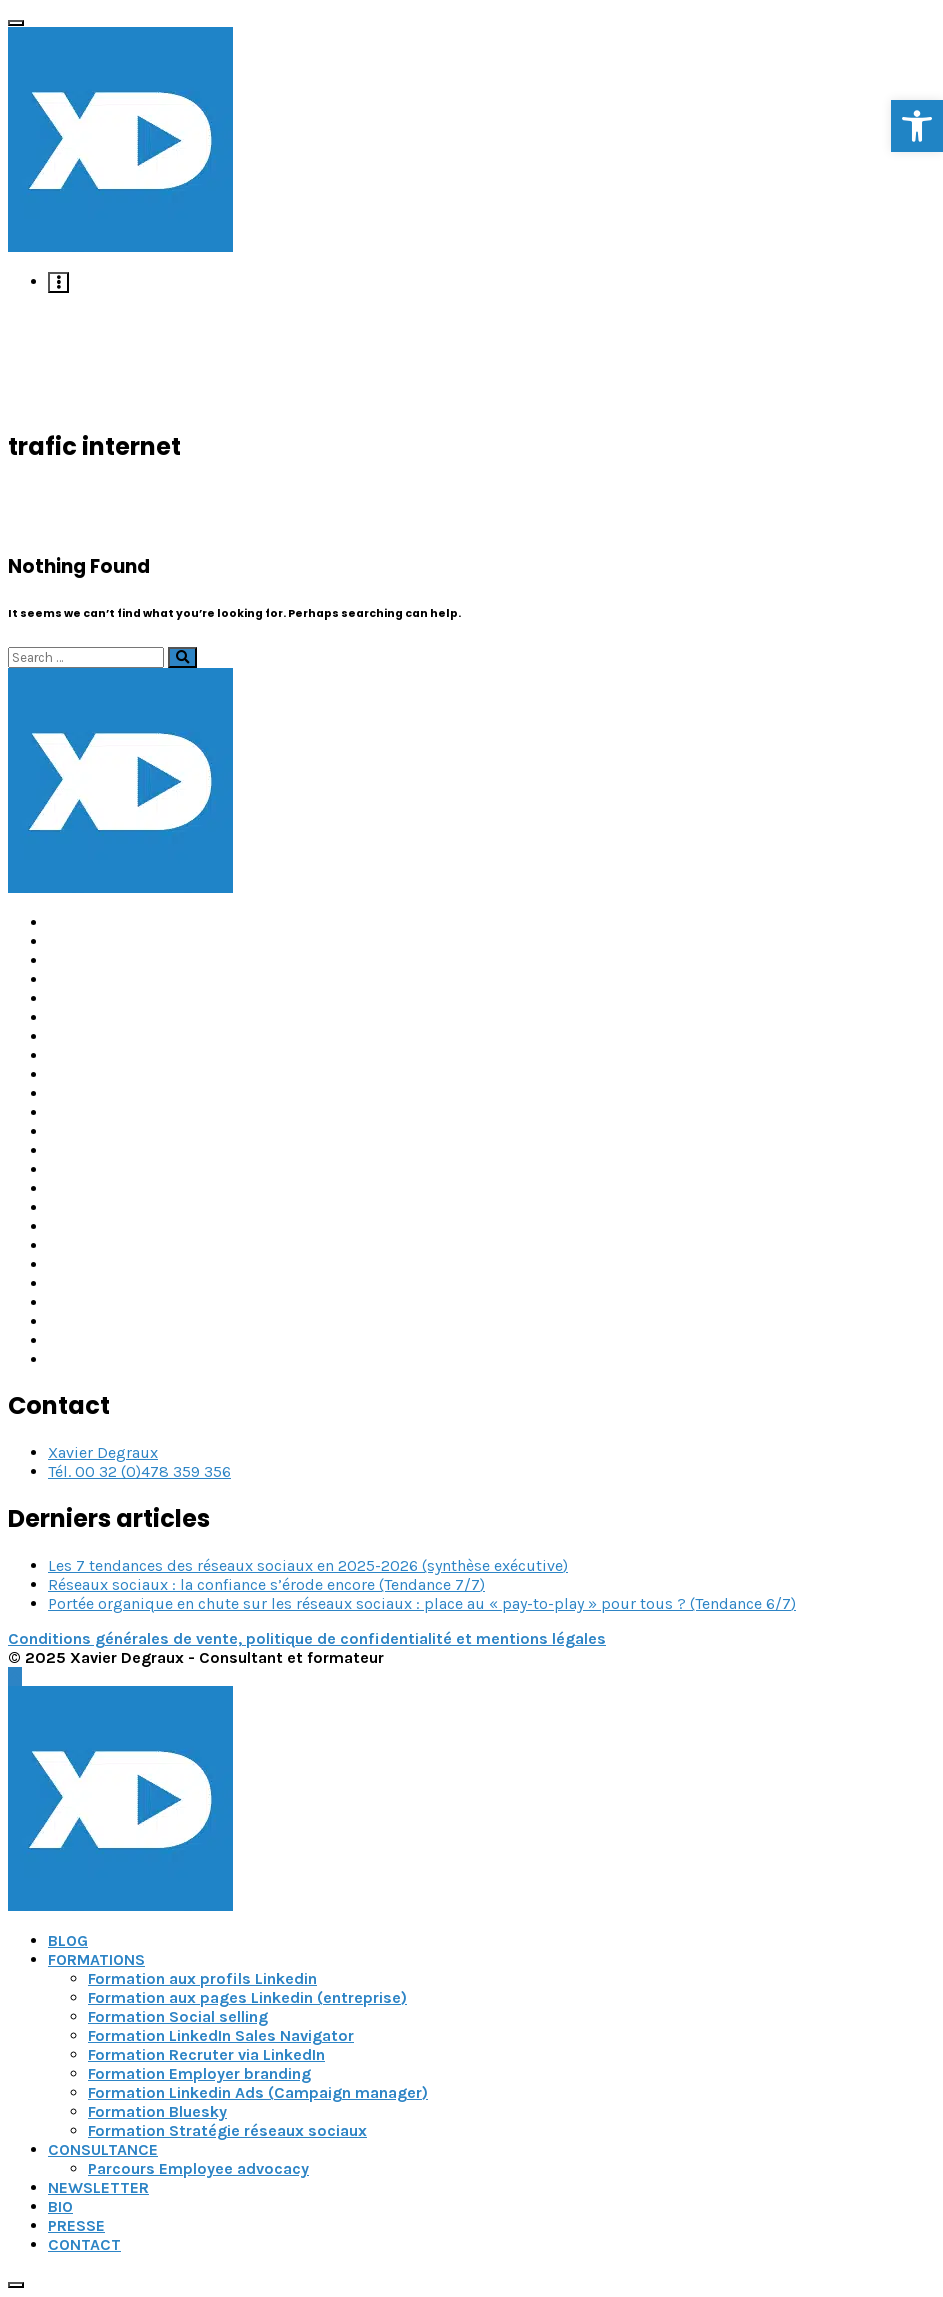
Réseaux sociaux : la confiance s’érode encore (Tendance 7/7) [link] (266, 1584)
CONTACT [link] (84, 2244)
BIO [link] (60, 2206)
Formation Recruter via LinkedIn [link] (206, 2054)
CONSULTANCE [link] (103, 2149)
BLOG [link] (68, 1940)
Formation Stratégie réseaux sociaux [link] (227, 2130)
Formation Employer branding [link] (199, 2073)
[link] (917, 126)
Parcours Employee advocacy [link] (198, 2168)
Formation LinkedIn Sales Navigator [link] (221, 2035)
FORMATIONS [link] (96, 1959)
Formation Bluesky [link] (157, 2111)
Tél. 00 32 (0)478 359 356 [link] (139, 1471)
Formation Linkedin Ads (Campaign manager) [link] (258, 2092)
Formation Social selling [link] (178, 2016)
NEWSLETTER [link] (98, 2187)
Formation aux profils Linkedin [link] (202, 1978)
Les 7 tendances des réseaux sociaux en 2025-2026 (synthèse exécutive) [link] (308, 1565)
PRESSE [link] (76, 2225)
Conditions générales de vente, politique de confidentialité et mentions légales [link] (307, 1638)
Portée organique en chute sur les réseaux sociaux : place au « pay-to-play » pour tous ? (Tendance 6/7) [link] (422, 1603)
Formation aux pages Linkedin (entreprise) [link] (247, 1997)
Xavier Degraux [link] (103, 1452)
